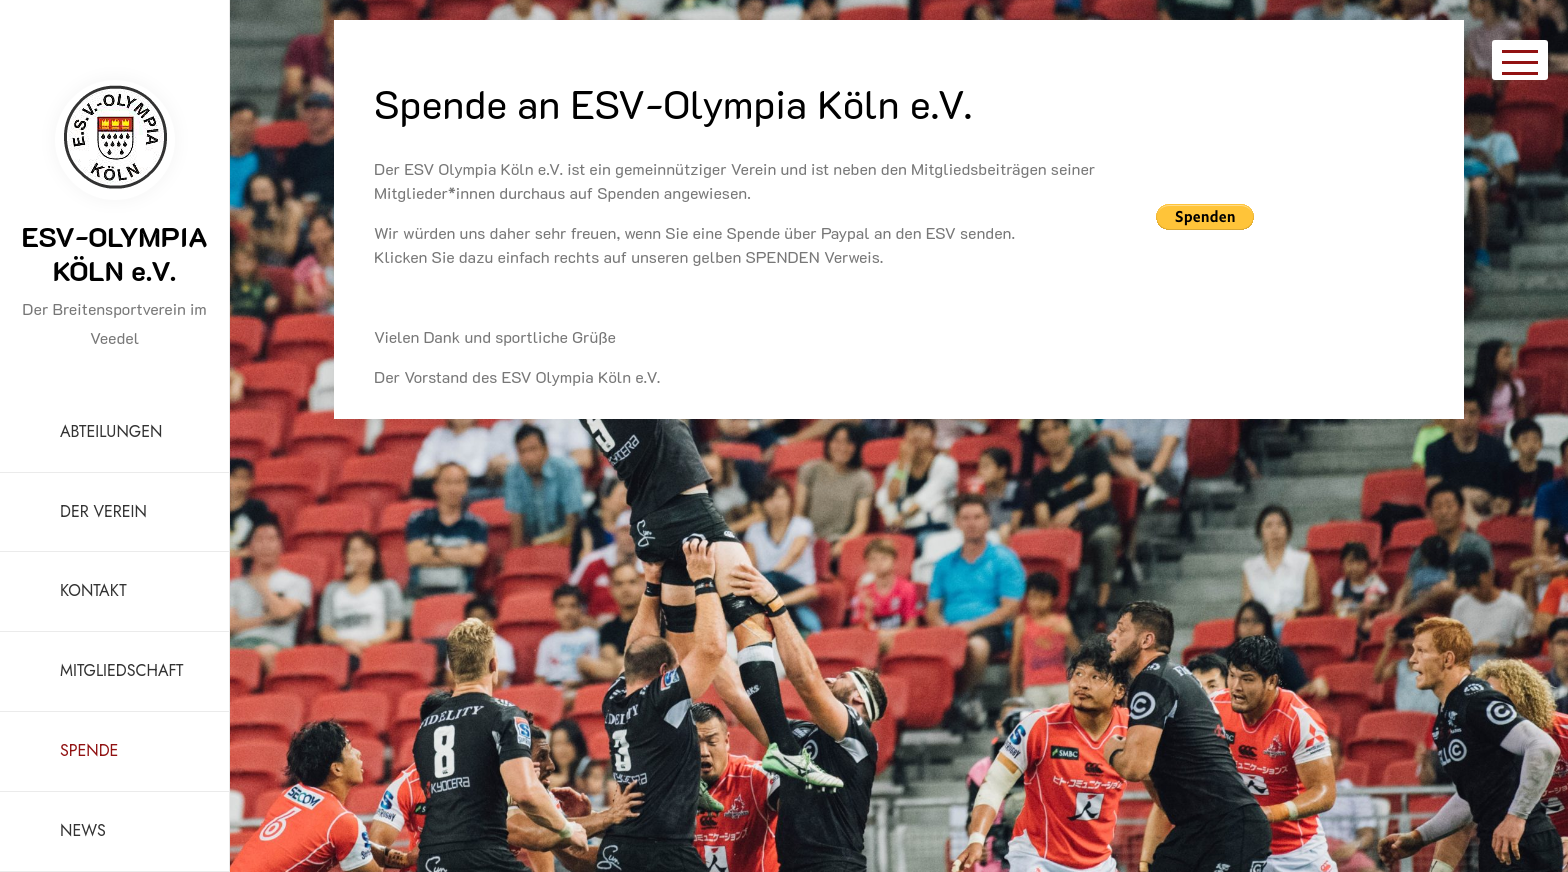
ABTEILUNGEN (111, 431)
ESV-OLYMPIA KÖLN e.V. (114, 253)
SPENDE (89, 750)
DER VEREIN (103, 511)
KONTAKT (93, 590)
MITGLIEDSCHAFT (121, 670)
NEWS (83, 830)
